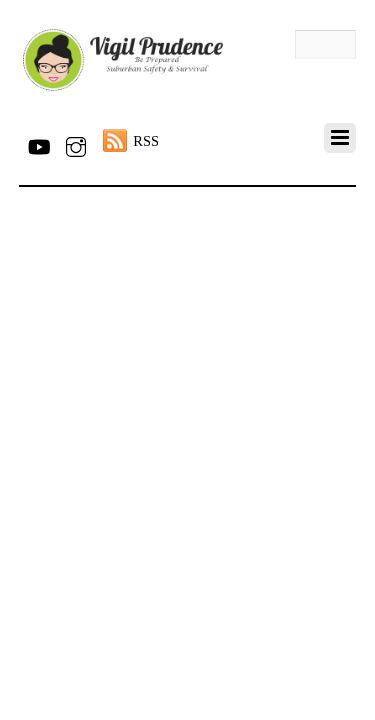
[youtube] (38, 143)
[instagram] (76, 143)
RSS (146, 141)
